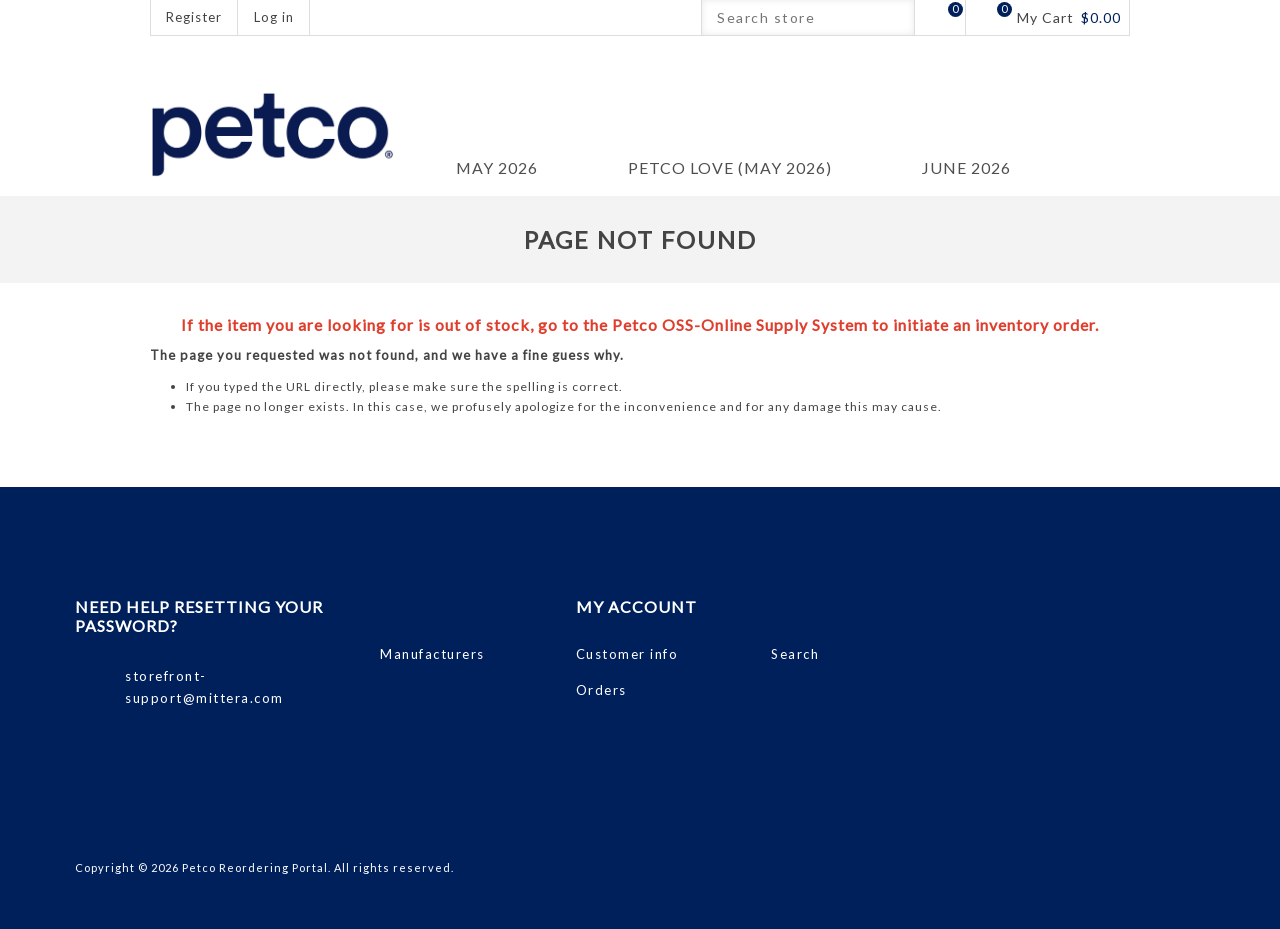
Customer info (627, 654)
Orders (601, 690)
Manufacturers (432, 654)
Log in (274, 17)
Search (896, 17)
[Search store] (790, 17)
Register (194, 17)
